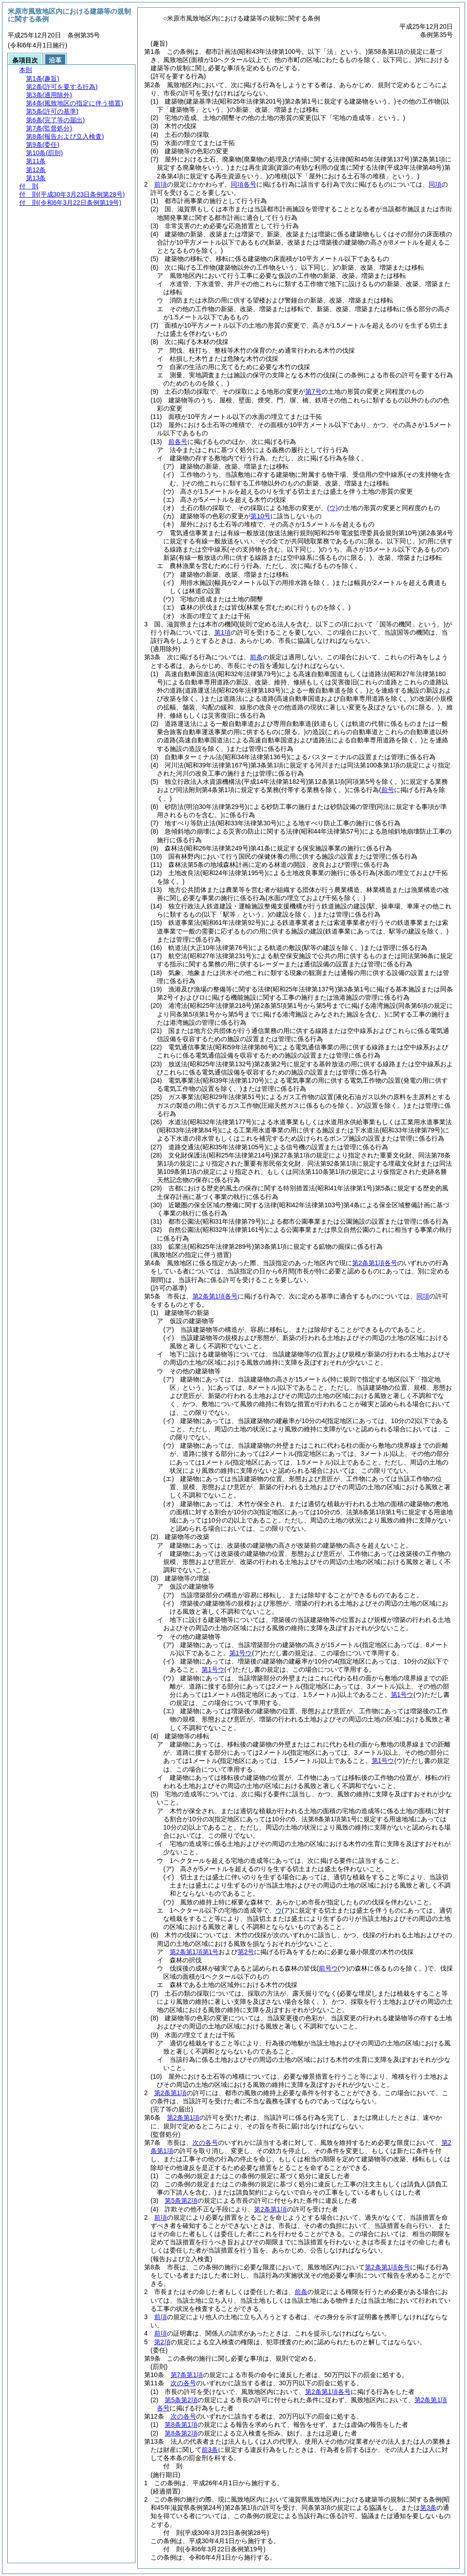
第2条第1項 (170, 2092)
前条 (256, 657)
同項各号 (243, 184)
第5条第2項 (181, 2200)
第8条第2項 (181, 2433)
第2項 (162, 2342)
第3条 (428, 2507)
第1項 (222, 632)
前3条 (210, 2449)
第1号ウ (240, 1653)
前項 (160, 184)
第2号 (246, 1951)
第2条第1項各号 (375, 1263)
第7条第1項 (187, 2374)
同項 (435, 184)
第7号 (313, 391)
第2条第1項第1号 (194, 1951)
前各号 (177, 441)
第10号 (260, 516)
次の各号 (205, 2142)
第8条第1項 (181, 2424)
